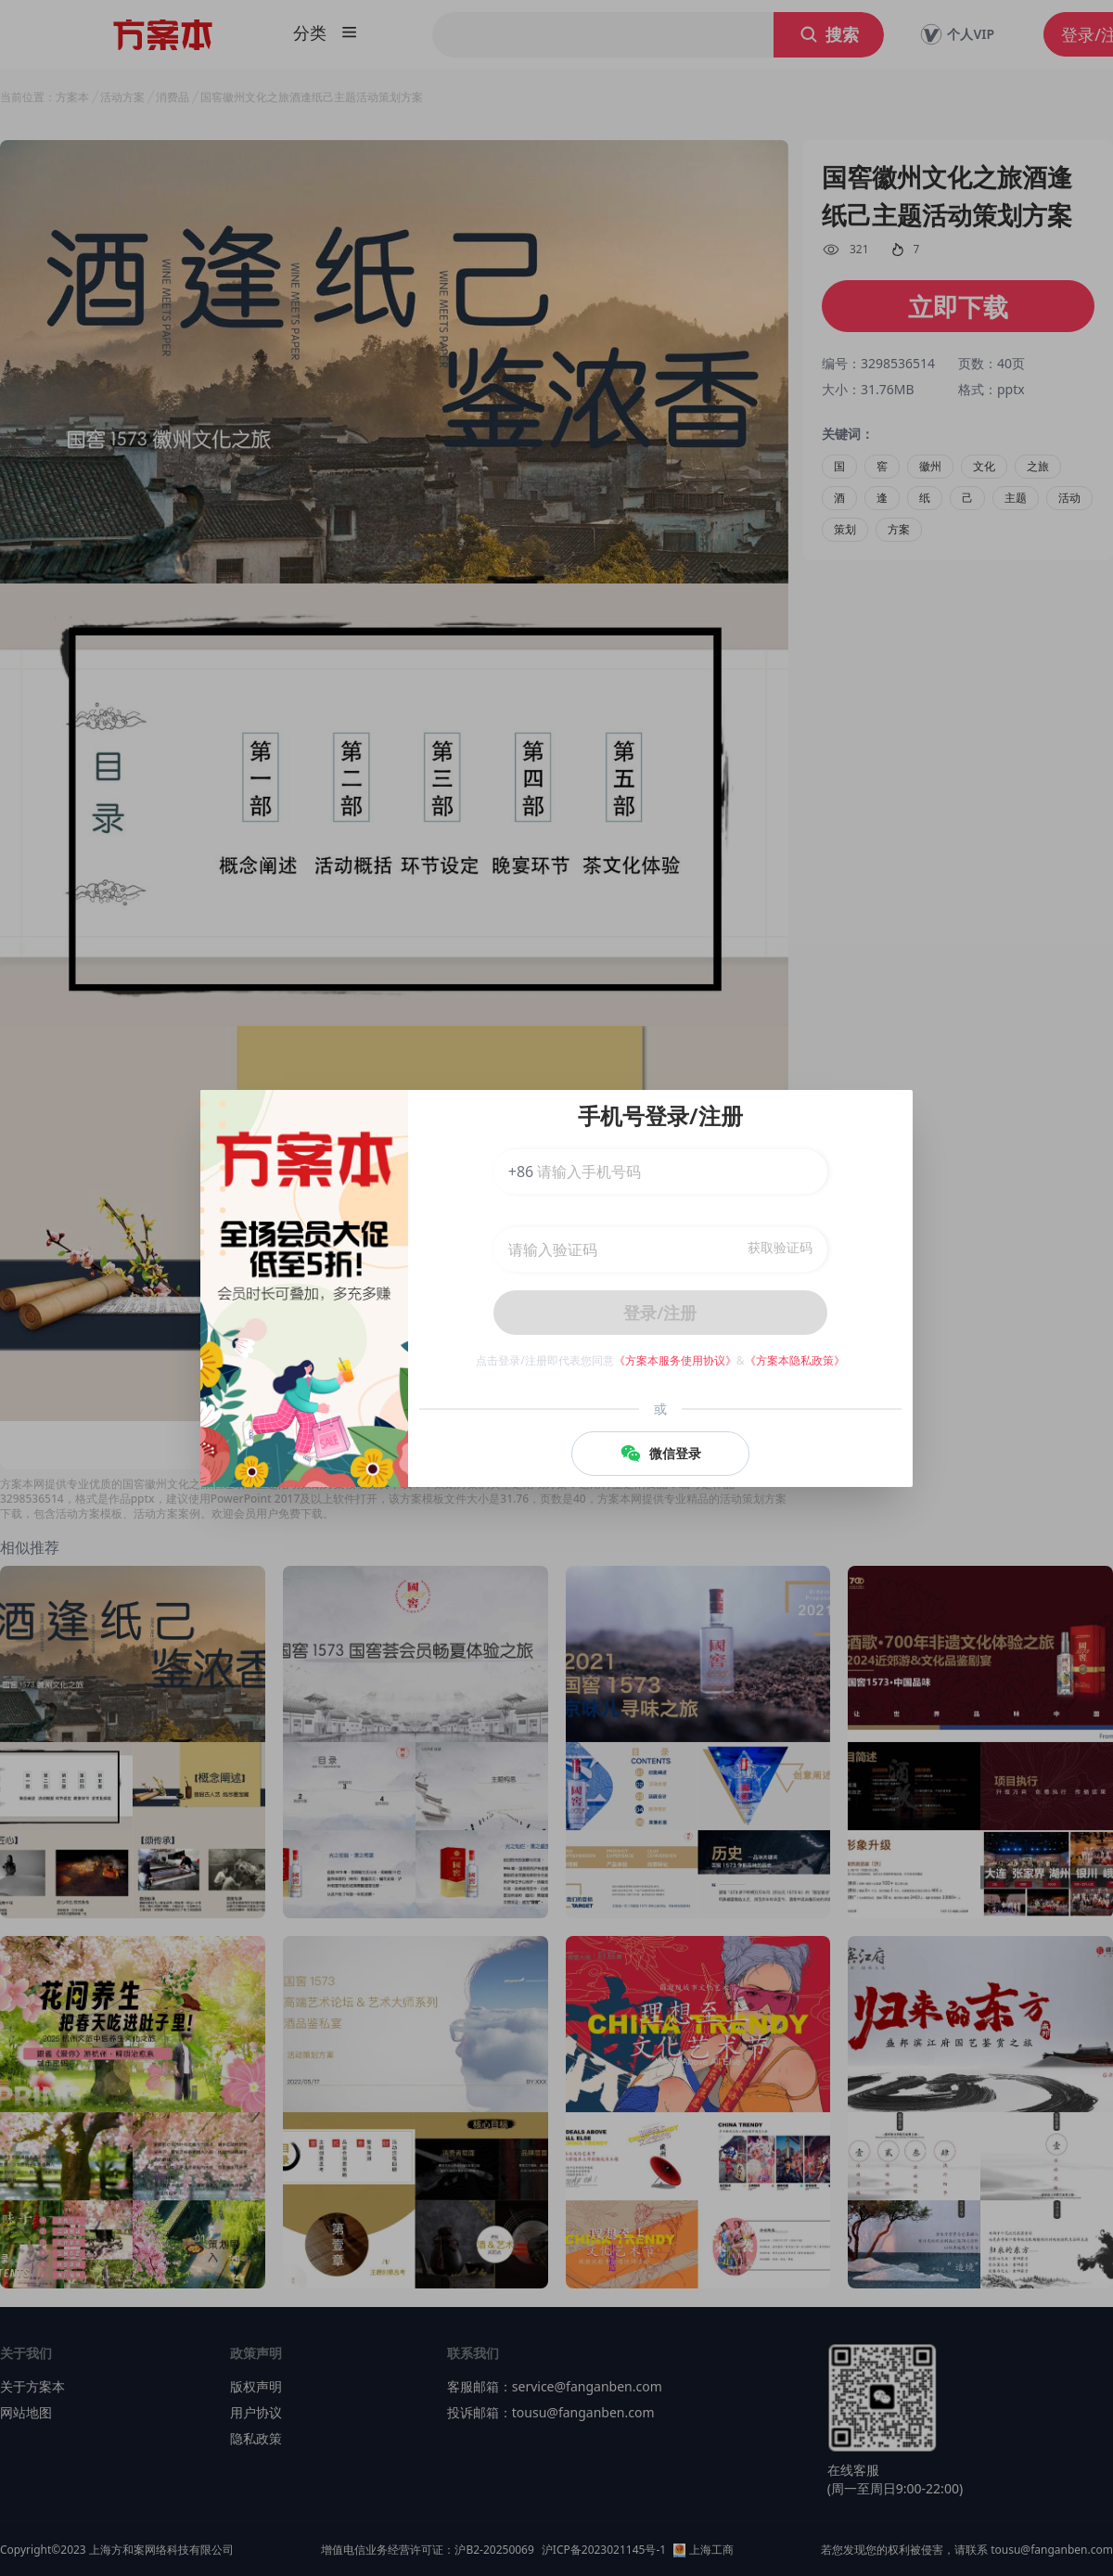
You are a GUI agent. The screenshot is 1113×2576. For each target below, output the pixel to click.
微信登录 (660, 1453)
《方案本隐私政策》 (795, 1360)
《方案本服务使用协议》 (675, 1360)
